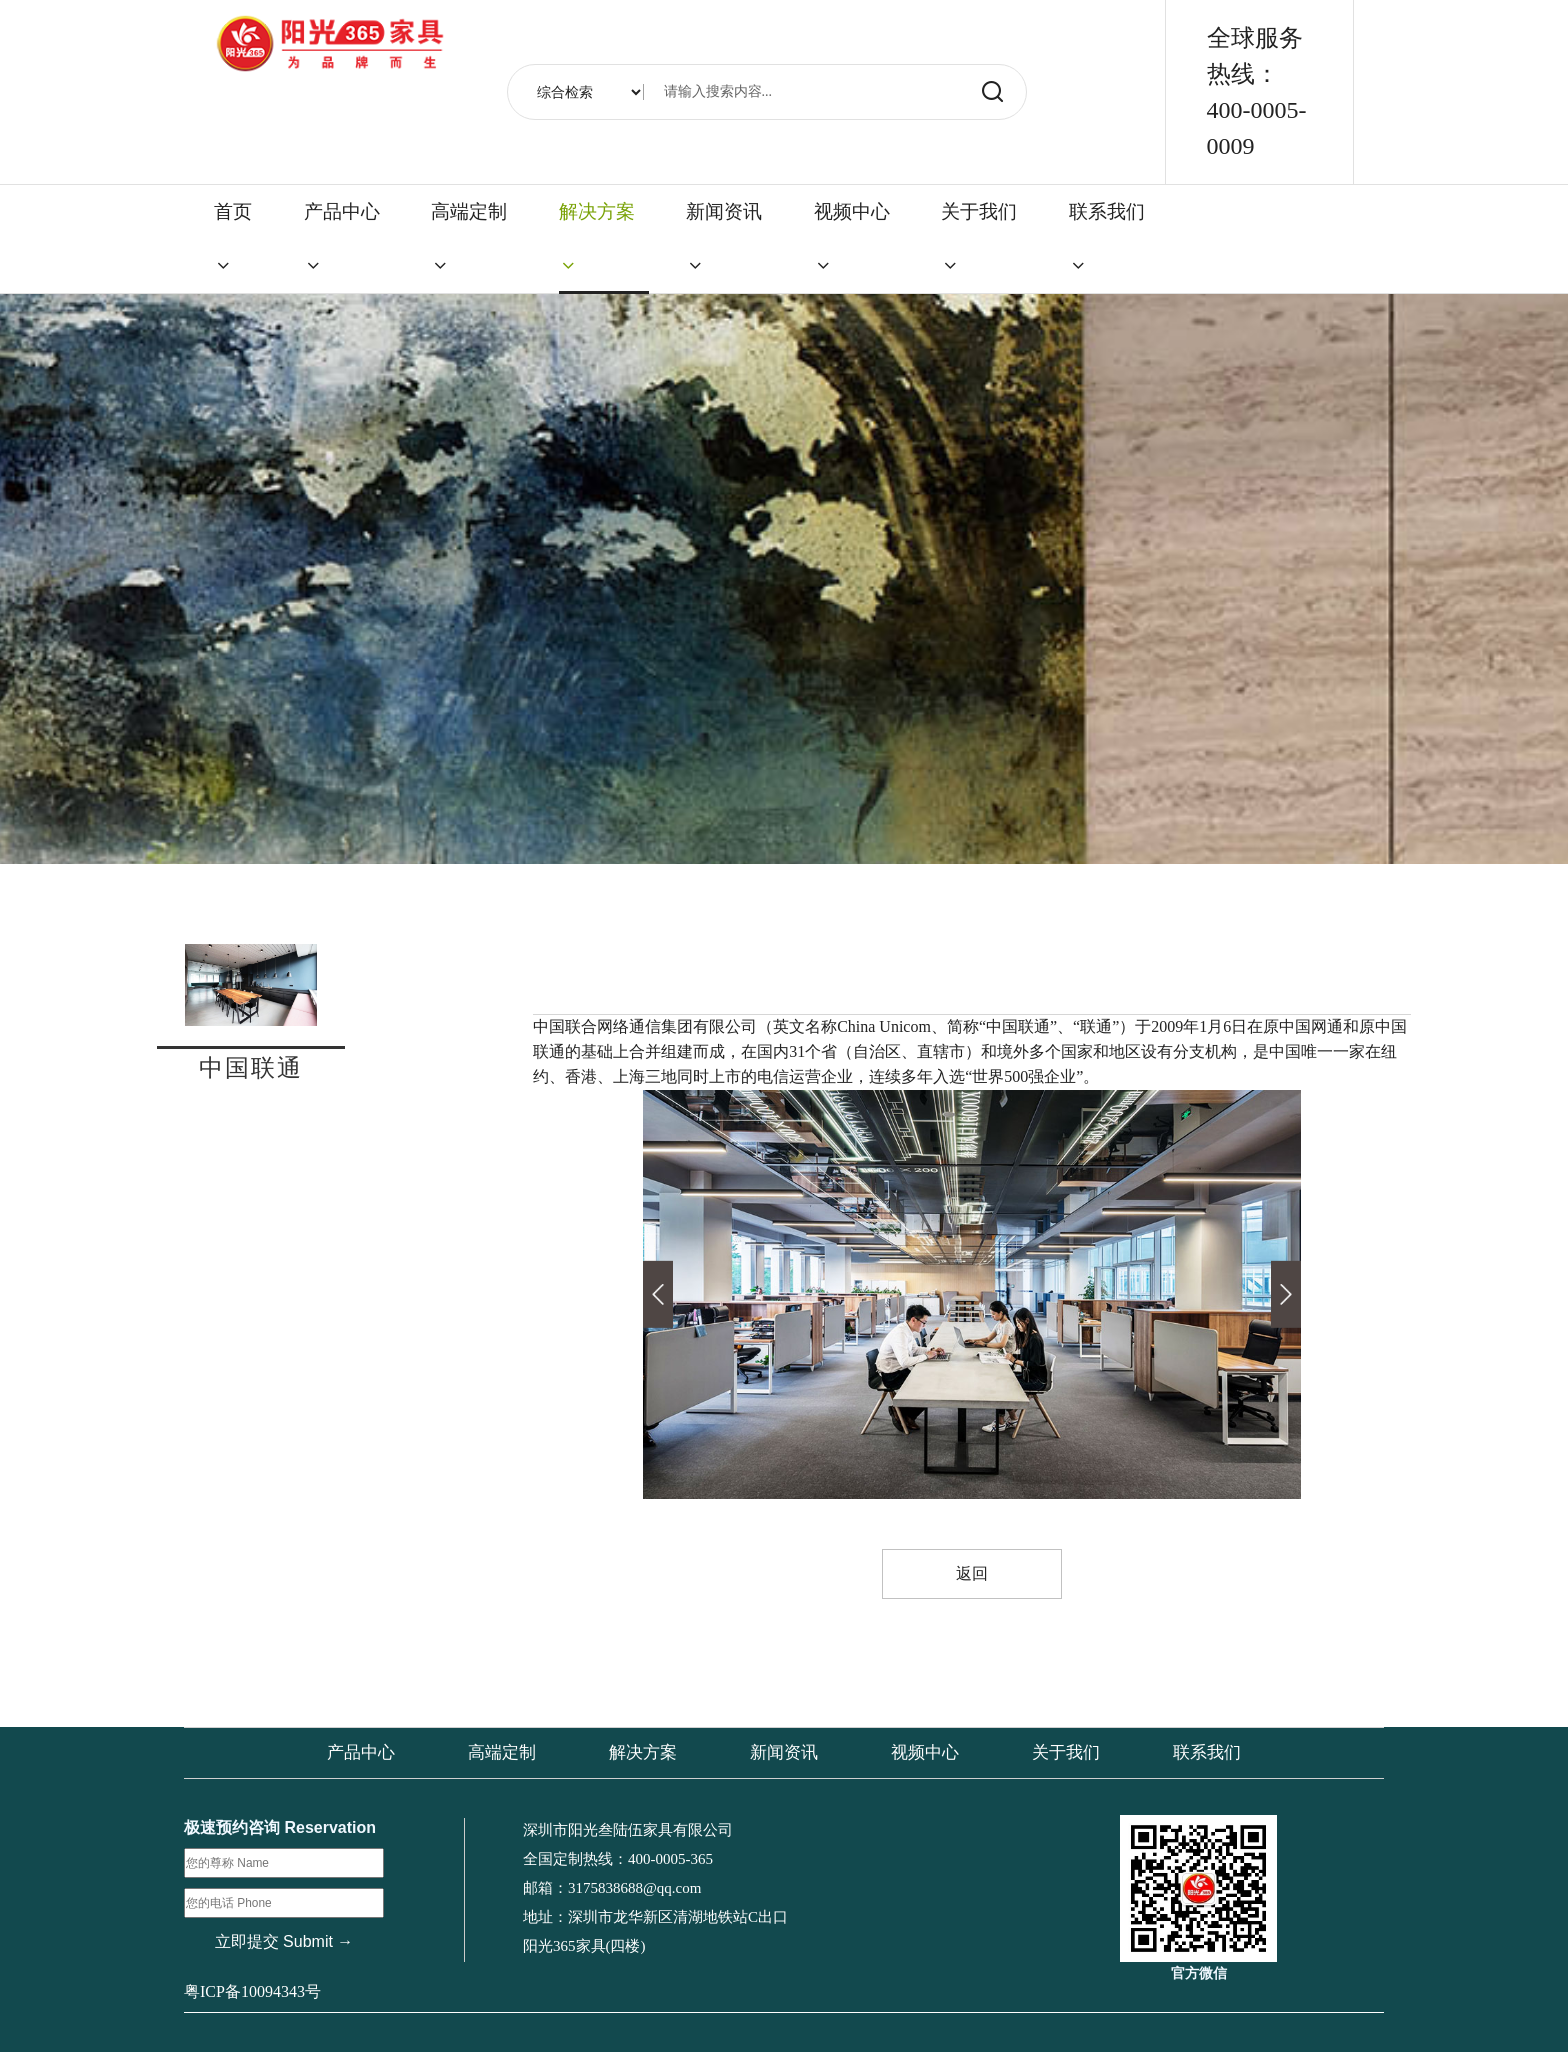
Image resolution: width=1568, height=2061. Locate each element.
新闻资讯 (724, 238)
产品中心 (342, 238)
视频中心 (852, 238)
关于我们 (979, 238)
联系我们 (1107, 238)
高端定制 (469, 238)
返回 (972, 1574)
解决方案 (597, 238)
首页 (233, 238)
